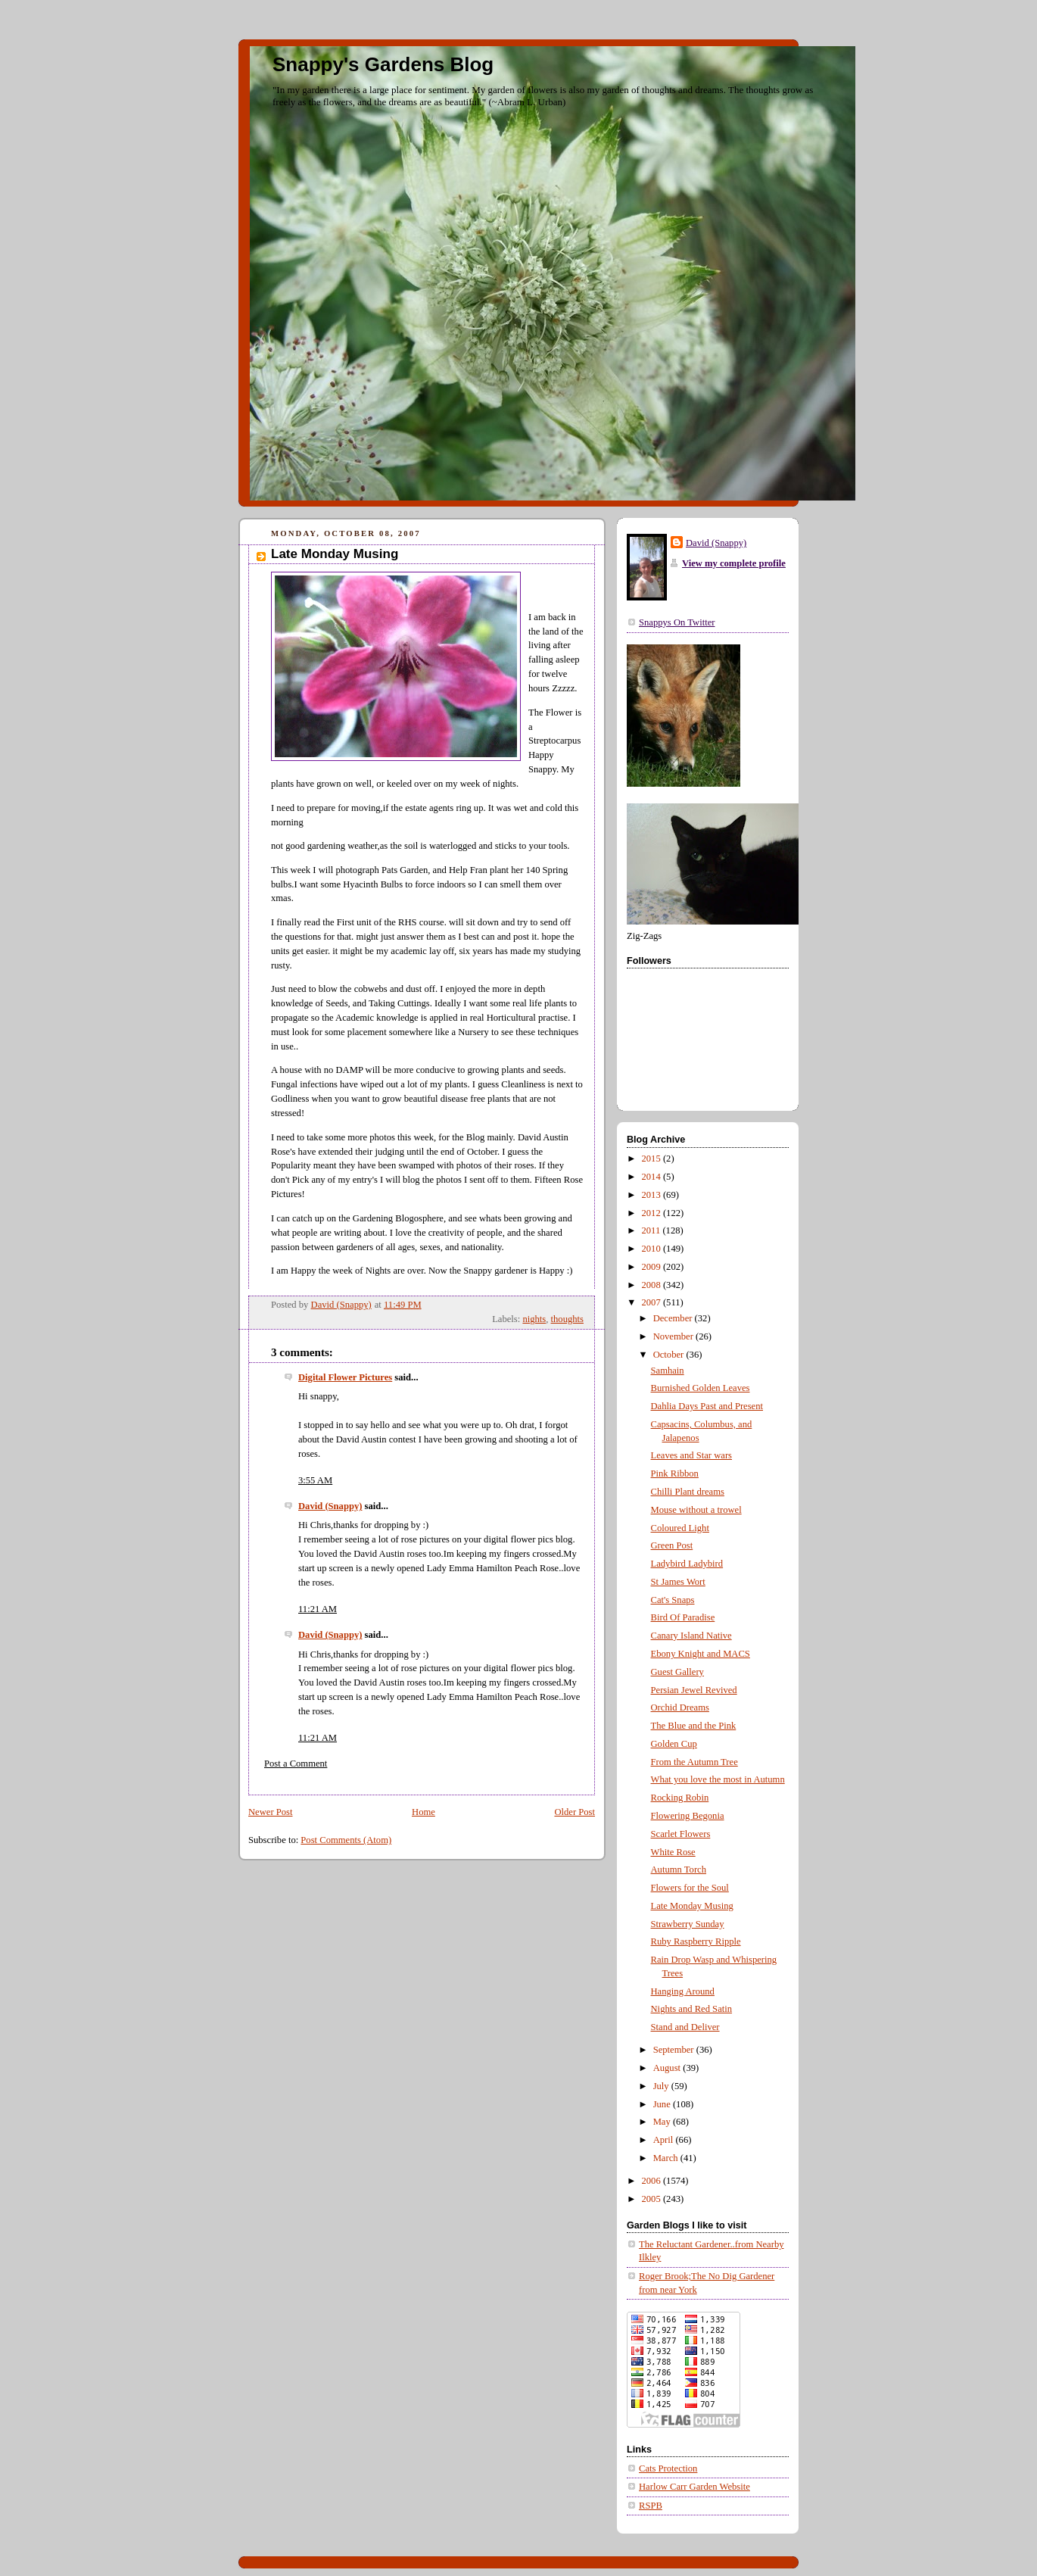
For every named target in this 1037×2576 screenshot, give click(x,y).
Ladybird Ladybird (687, 1563)
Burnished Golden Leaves (700, 1388)
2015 (652, 1158)
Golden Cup (674, 1744)
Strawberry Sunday (687, 1924)
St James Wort (678, 1581)
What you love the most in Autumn (718, 1779)
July (662, 2086)
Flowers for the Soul (690, 1887)
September (674, 2049)
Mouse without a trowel (696, 1510)
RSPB (650, 2505)
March (666, 2158)
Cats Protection (668, 2468)
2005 (652, 2199)
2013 (652, 1195)
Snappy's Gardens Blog (383, 64)
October (670, 1354)
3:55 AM (315, 1480)
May (663, 2121)
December (674, 1318)
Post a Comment (295, 1763)
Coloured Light (680, 1528)
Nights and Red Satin (692, 2009)
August (668, 2068)
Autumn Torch (678, 1869)
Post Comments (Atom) (346, 1840)
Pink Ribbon (675, 1473)
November (674, 1336)
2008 (652, 1285)
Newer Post (270, 1812)
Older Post (574, 1812)
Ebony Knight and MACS (700, 1653)
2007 (652, 1302)
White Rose (673, 1852)
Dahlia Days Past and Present (707, 1406)
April (664, 2140)
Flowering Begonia (687, 1815)
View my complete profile (734, 563)
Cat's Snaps (673, 1600)
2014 (652, 1176)
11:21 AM (317, 1609)
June (663, 2104)
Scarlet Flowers (681, 1834)
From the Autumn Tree (694, 1762)
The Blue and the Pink (693, 1725)
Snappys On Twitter (677, 622)
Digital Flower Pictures (345, 1377)
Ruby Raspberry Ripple (696, 1941)
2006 (652, 2180)
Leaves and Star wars (692, 1455)
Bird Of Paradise (683, 1617)
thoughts (567, 1319)
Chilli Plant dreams (687, 1491)
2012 (652, 1213)
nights (534, 1319)
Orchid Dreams (680, 1707)
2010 (652, 1248)
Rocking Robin (680, 1797)
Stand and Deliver (685, 2027)
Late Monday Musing (692, 1906)
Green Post (672, 1545)
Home (423, 1812)
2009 (652, 1266)
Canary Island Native (691, 1635)
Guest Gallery (677, 1672)
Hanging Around (683, 1991)
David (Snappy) (330, 1506)
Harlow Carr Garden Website (694, 2486)
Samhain (667, 1370)
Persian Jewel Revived (694, 1690)
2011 (652, 1230)
